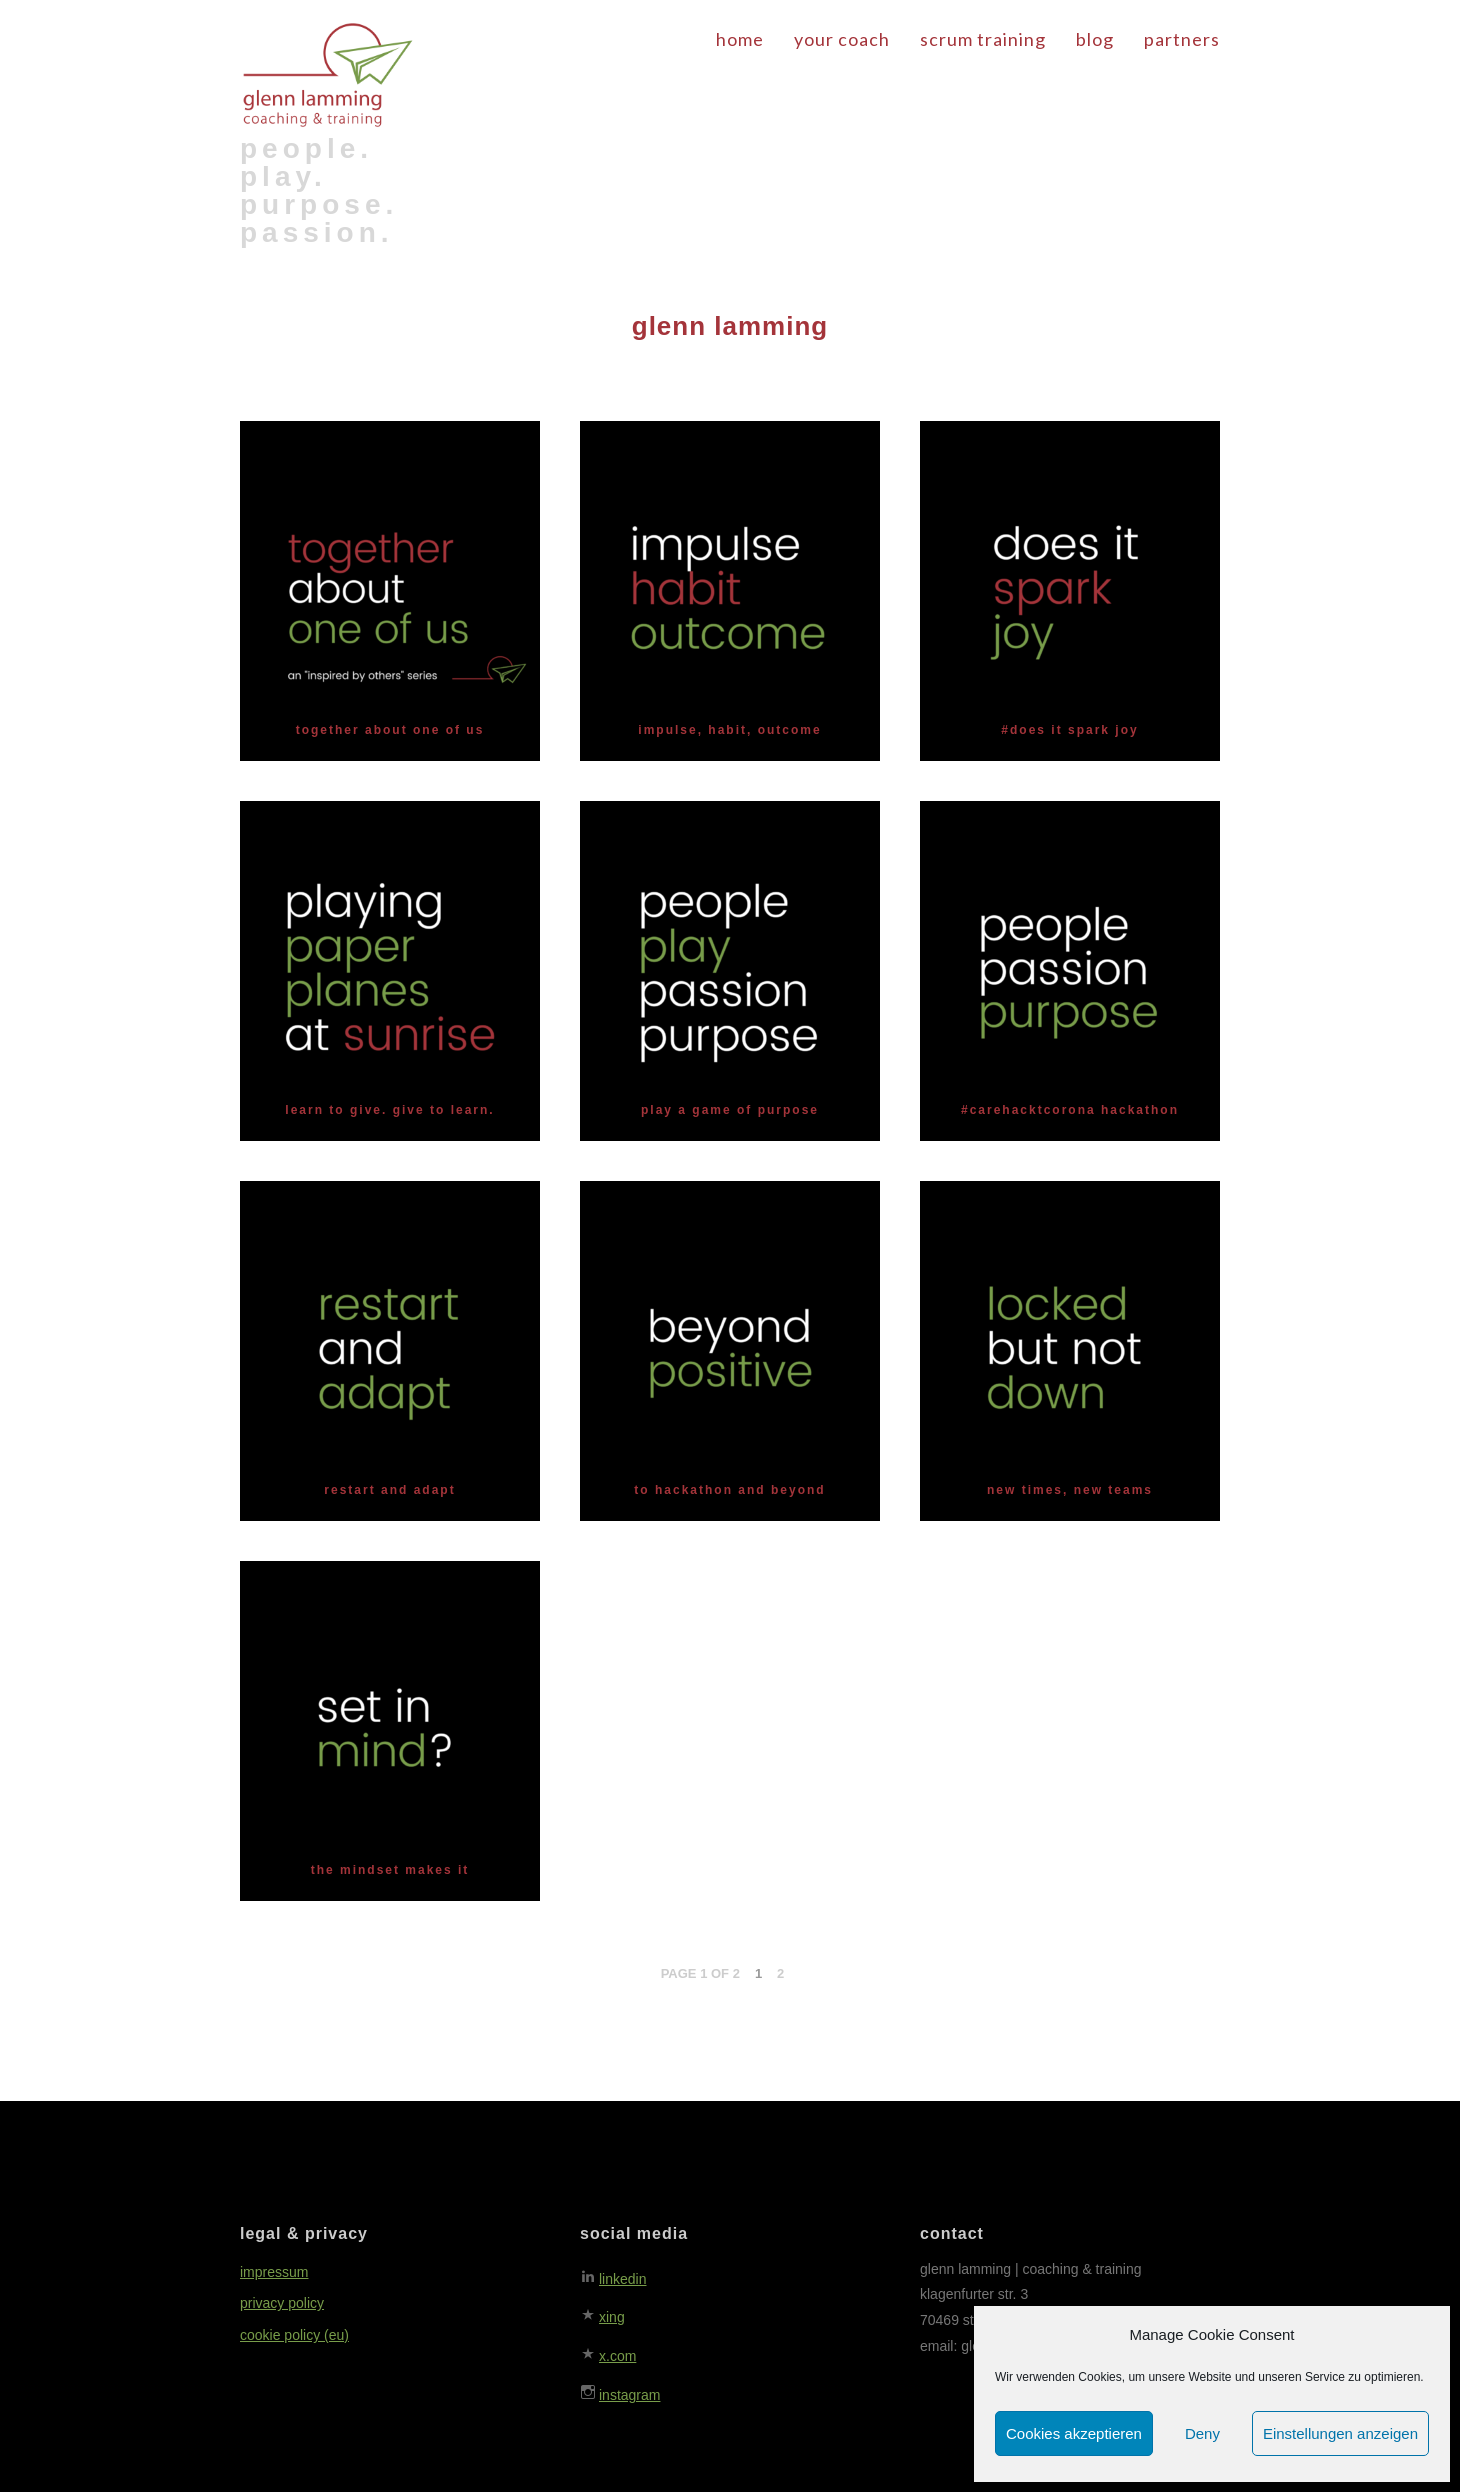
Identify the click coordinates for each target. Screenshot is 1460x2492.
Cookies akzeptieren (1074, 2433)
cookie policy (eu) (294, 2335)
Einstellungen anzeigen (1340, 2433)
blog (1095, 39)
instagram (629, 2395)
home (740, 39)
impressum (274, 2272)
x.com (617, 2356)
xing (612, 2317)
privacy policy (282, 2303)
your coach (842, 39)
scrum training (983, 39)
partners (1182, 39)
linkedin (622, 2279)
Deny (1202, 2433)
